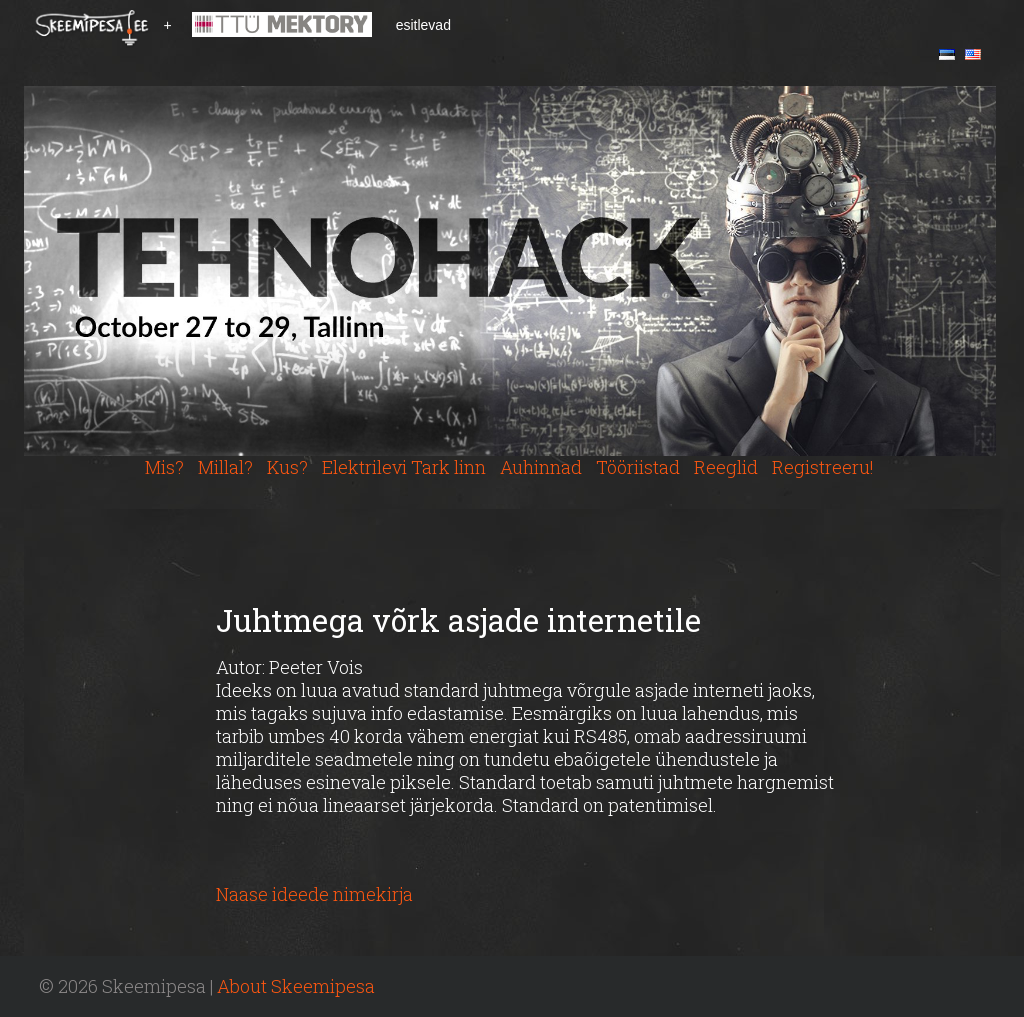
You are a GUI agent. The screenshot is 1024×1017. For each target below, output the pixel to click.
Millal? (225, 467)
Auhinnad (541, 467)
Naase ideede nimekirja (314, 894)
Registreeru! (823, 467)
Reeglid (726, 467)
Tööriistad (638, 467)
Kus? (287, 467)
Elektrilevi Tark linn (404, 467)
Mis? (164, 467)
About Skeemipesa (296, 986)
